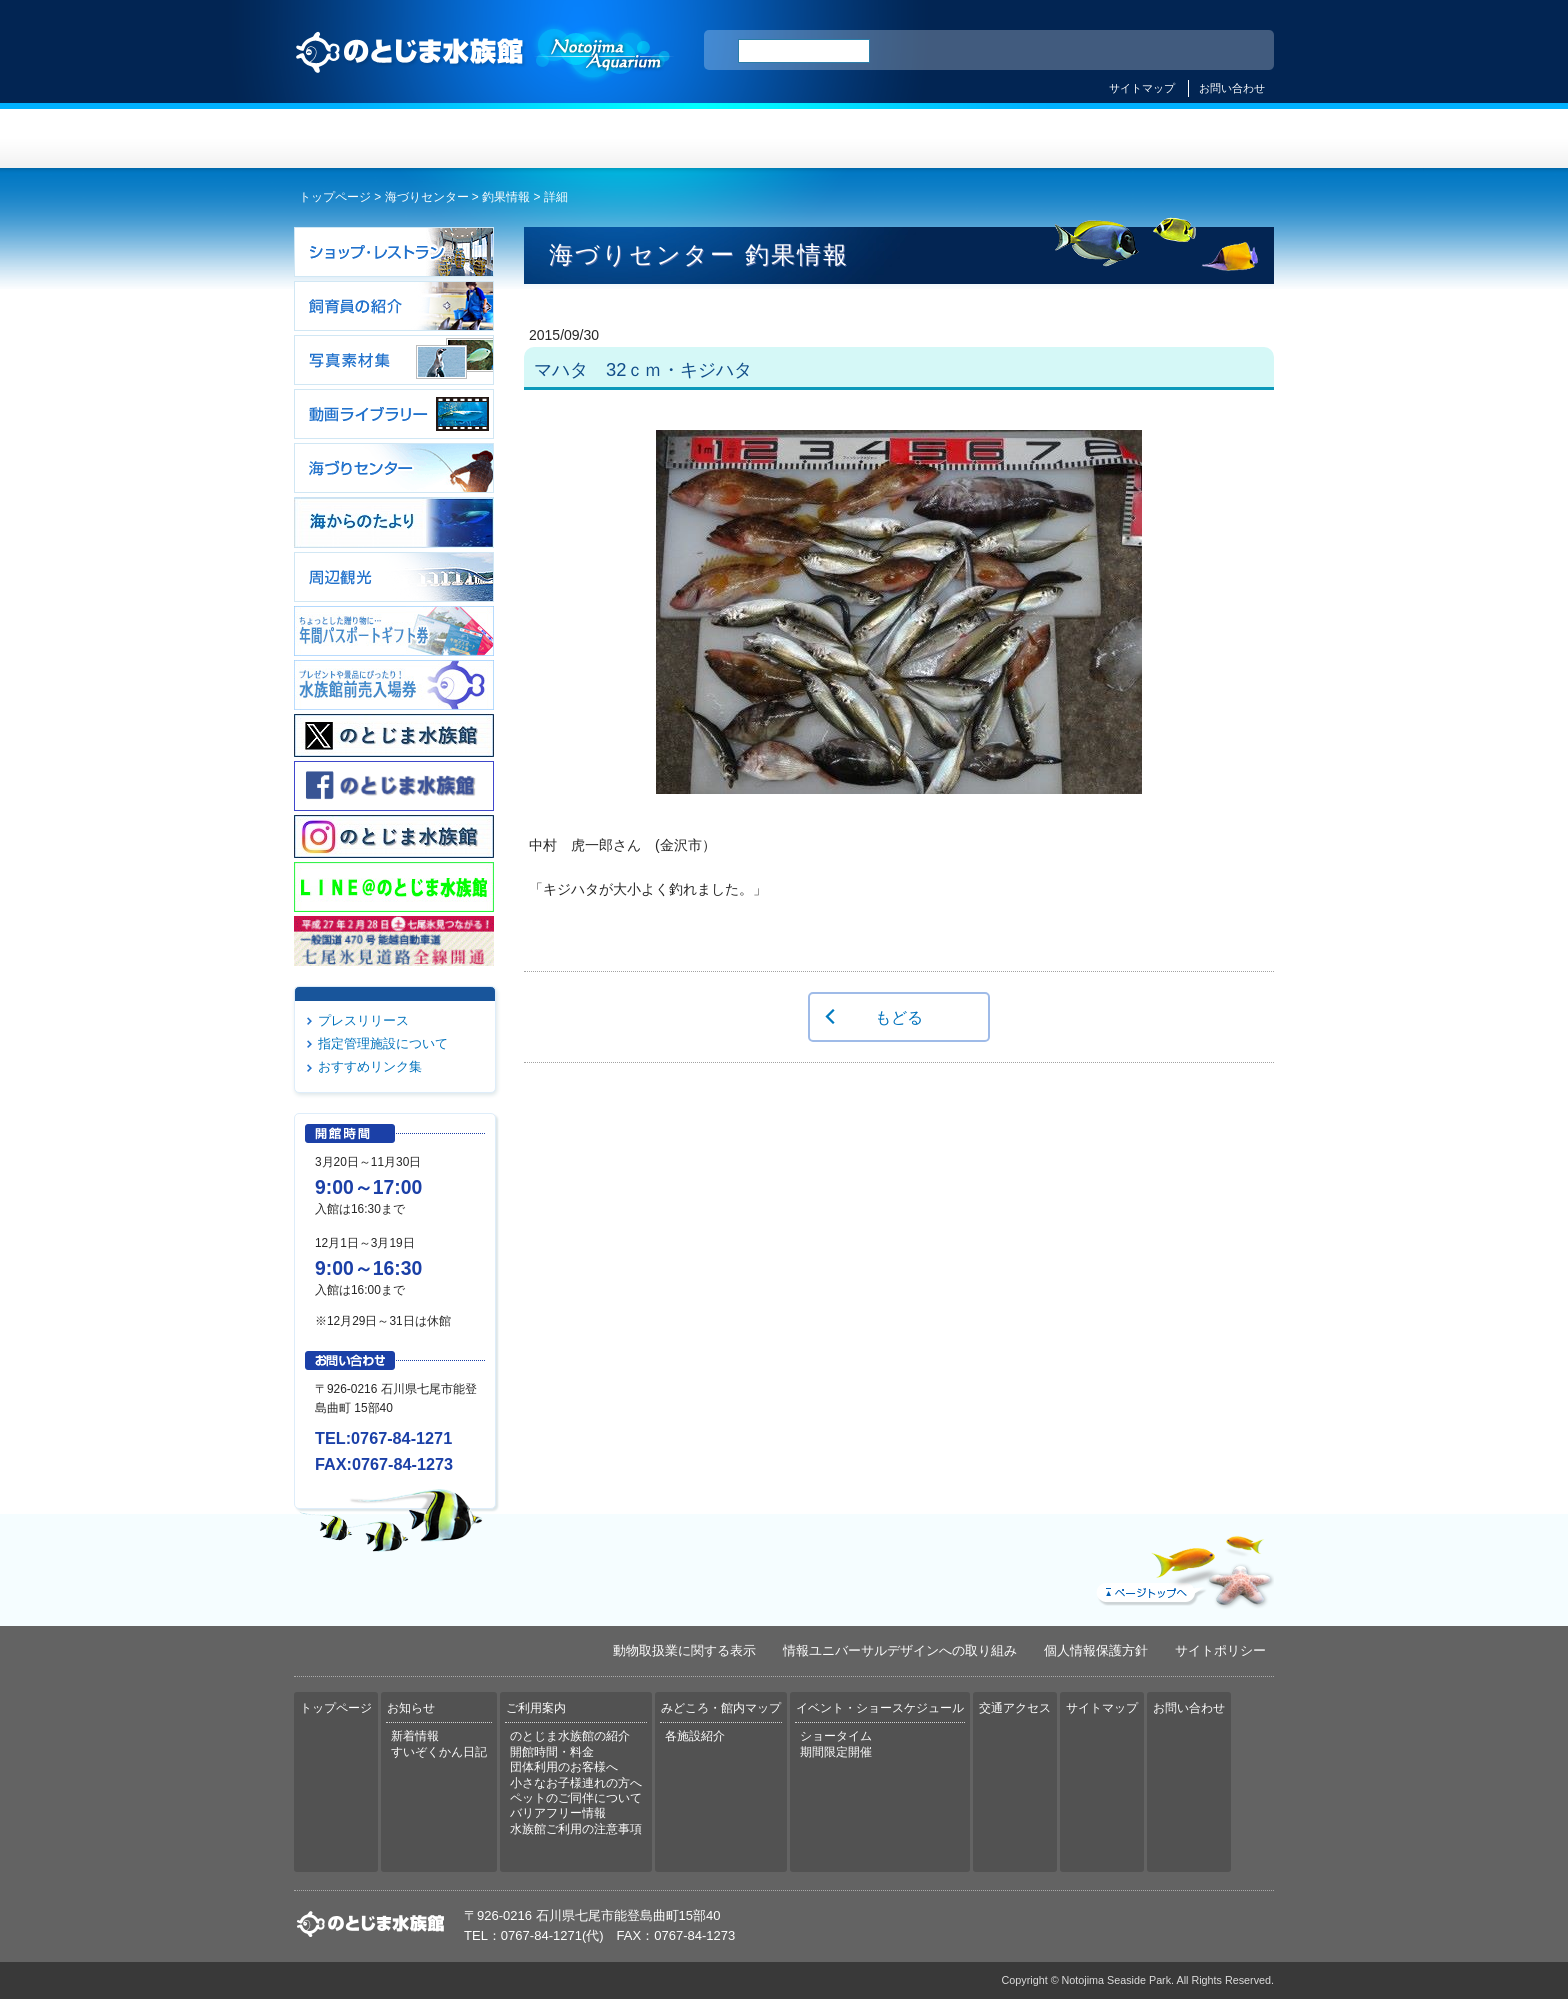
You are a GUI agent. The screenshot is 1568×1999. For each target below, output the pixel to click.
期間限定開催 (836, 1752)
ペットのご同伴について (576, 1798)
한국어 (1236, 51)
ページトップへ (1183, 1567)
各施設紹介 (695, 1736)
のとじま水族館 (484, 71)
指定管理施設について (383, 1043)
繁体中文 (1189, 51)
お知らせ (539, 138)
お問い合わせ (1232, 88)
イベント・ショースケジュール (1028, 138)
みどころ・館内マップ (865, 138)
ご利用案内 (702, 138)
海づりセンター (427, 197)
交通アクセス (1192, 138)
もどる (899, 1017)
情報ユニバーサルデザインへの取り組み (900, 1650)
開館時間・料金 (552, 1752)
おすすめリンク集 (370, 1066)
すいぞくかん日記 (439, 1752)
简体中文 (1137, 51)
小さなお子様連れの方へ (576, 1783)
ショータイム (836, 1736)
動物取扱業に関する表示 (684, 1650)
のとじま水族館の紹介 (570, 1736)
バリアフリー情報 (558, 1813)
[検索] (804, 51)
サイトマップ (1142, 88)
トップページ (376, 138)
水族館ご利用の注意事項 (576, 1829)
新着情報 (415, 1736)
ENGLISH (1084, 51)
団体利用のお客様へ (564, 1767)
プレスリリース (363, 1020)
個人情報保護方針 (1096, 1650)
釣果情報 (506, 197)
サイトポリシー (1220, 1650)
